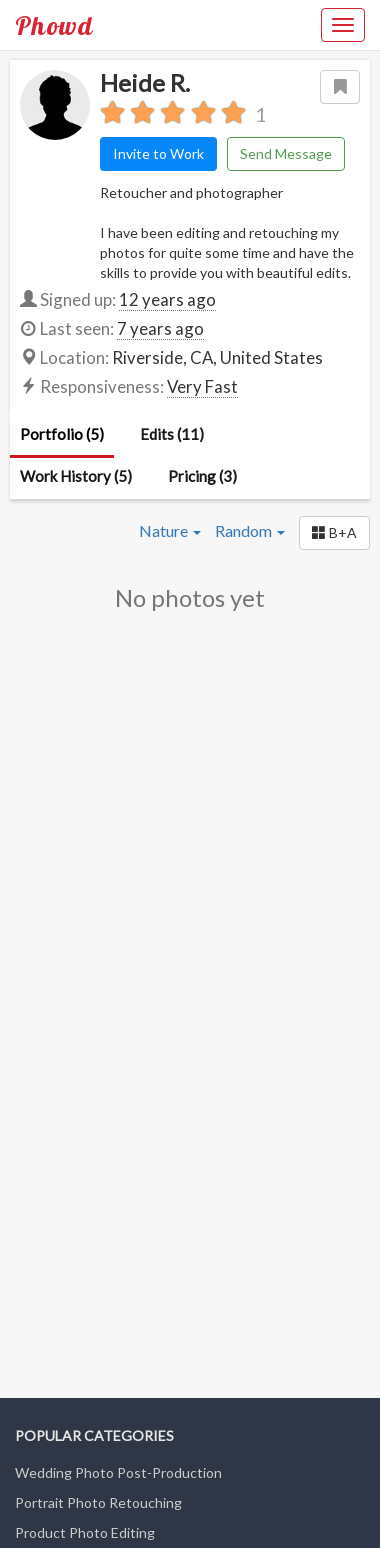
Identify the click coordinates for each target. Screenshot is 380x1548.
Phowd (54, 25)
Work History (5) (76, 476)
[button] (334, 533)
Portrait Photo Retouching (98, 1502)
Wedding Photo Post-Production (118, 1472)
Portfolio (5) (62, 434)
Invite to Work (158, 153)
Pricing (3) (202, 476)
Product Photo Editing (85, 1532)
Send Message (286, 153)
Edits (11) (172, 434)
